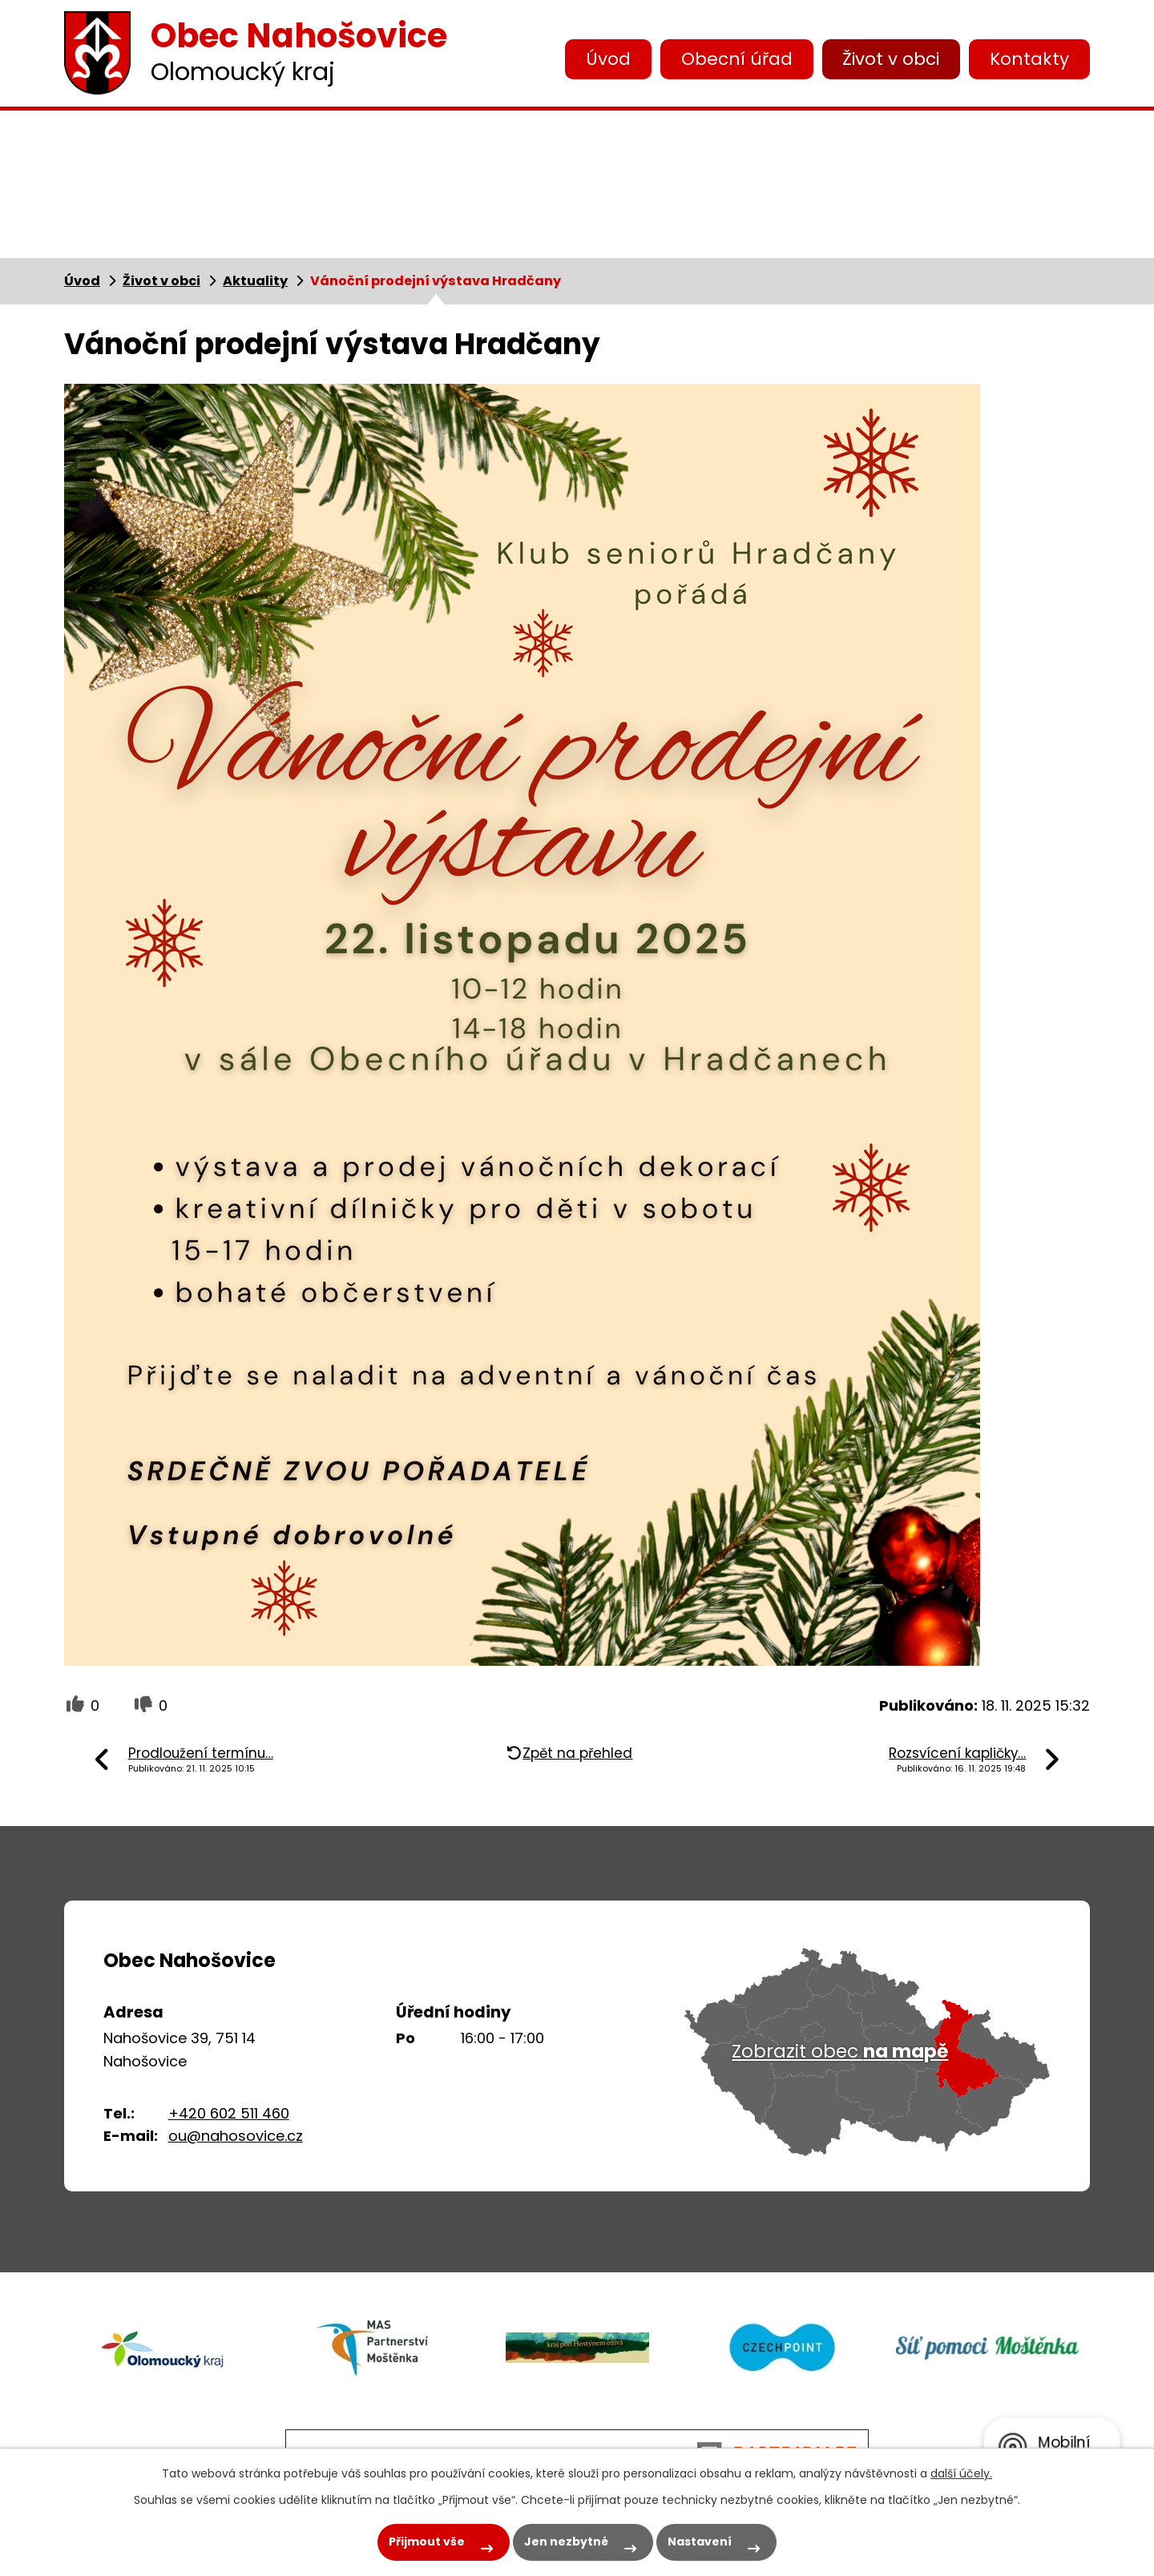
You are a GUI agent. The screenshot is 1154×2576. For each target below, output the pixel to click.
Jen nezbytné (566, 2542)
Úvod (608, 58)
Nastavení (700, 2542)
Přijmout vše (427, 2542)
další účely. (961, 2473)
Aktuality (255, 281)
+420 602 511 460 (228, 2113)
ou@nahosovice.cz (235, 2136)
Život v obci (890, 58)
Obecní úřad (737, 58)
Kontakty (1029, 58)
